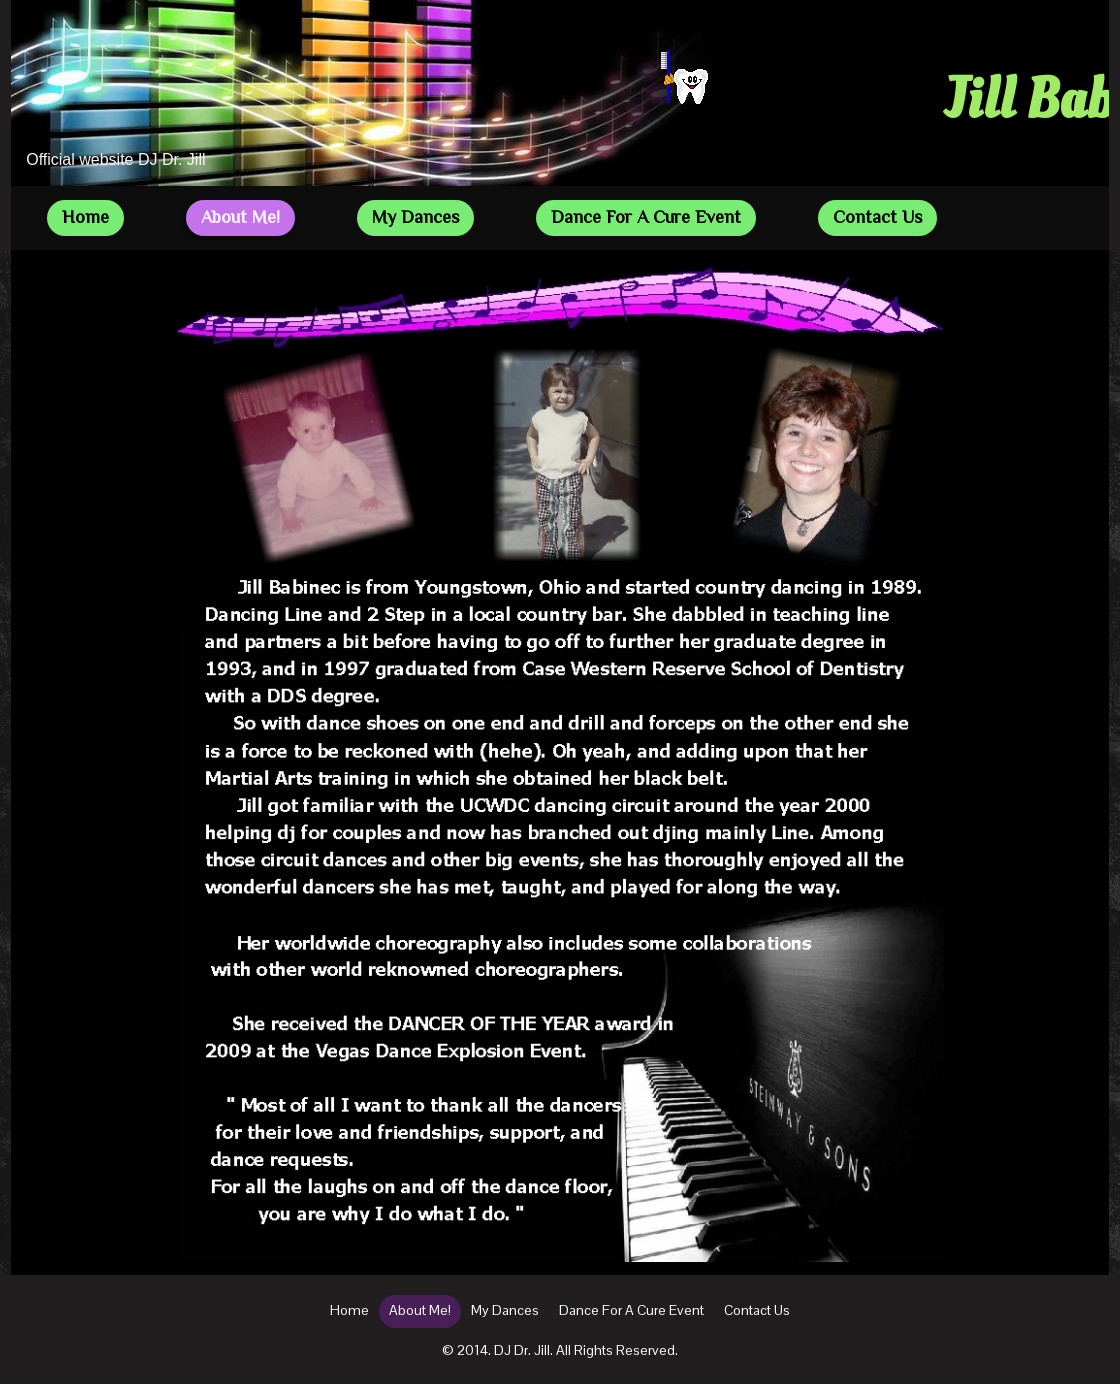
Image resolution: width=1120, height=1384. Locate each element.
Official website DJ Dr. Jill (115, 159)
